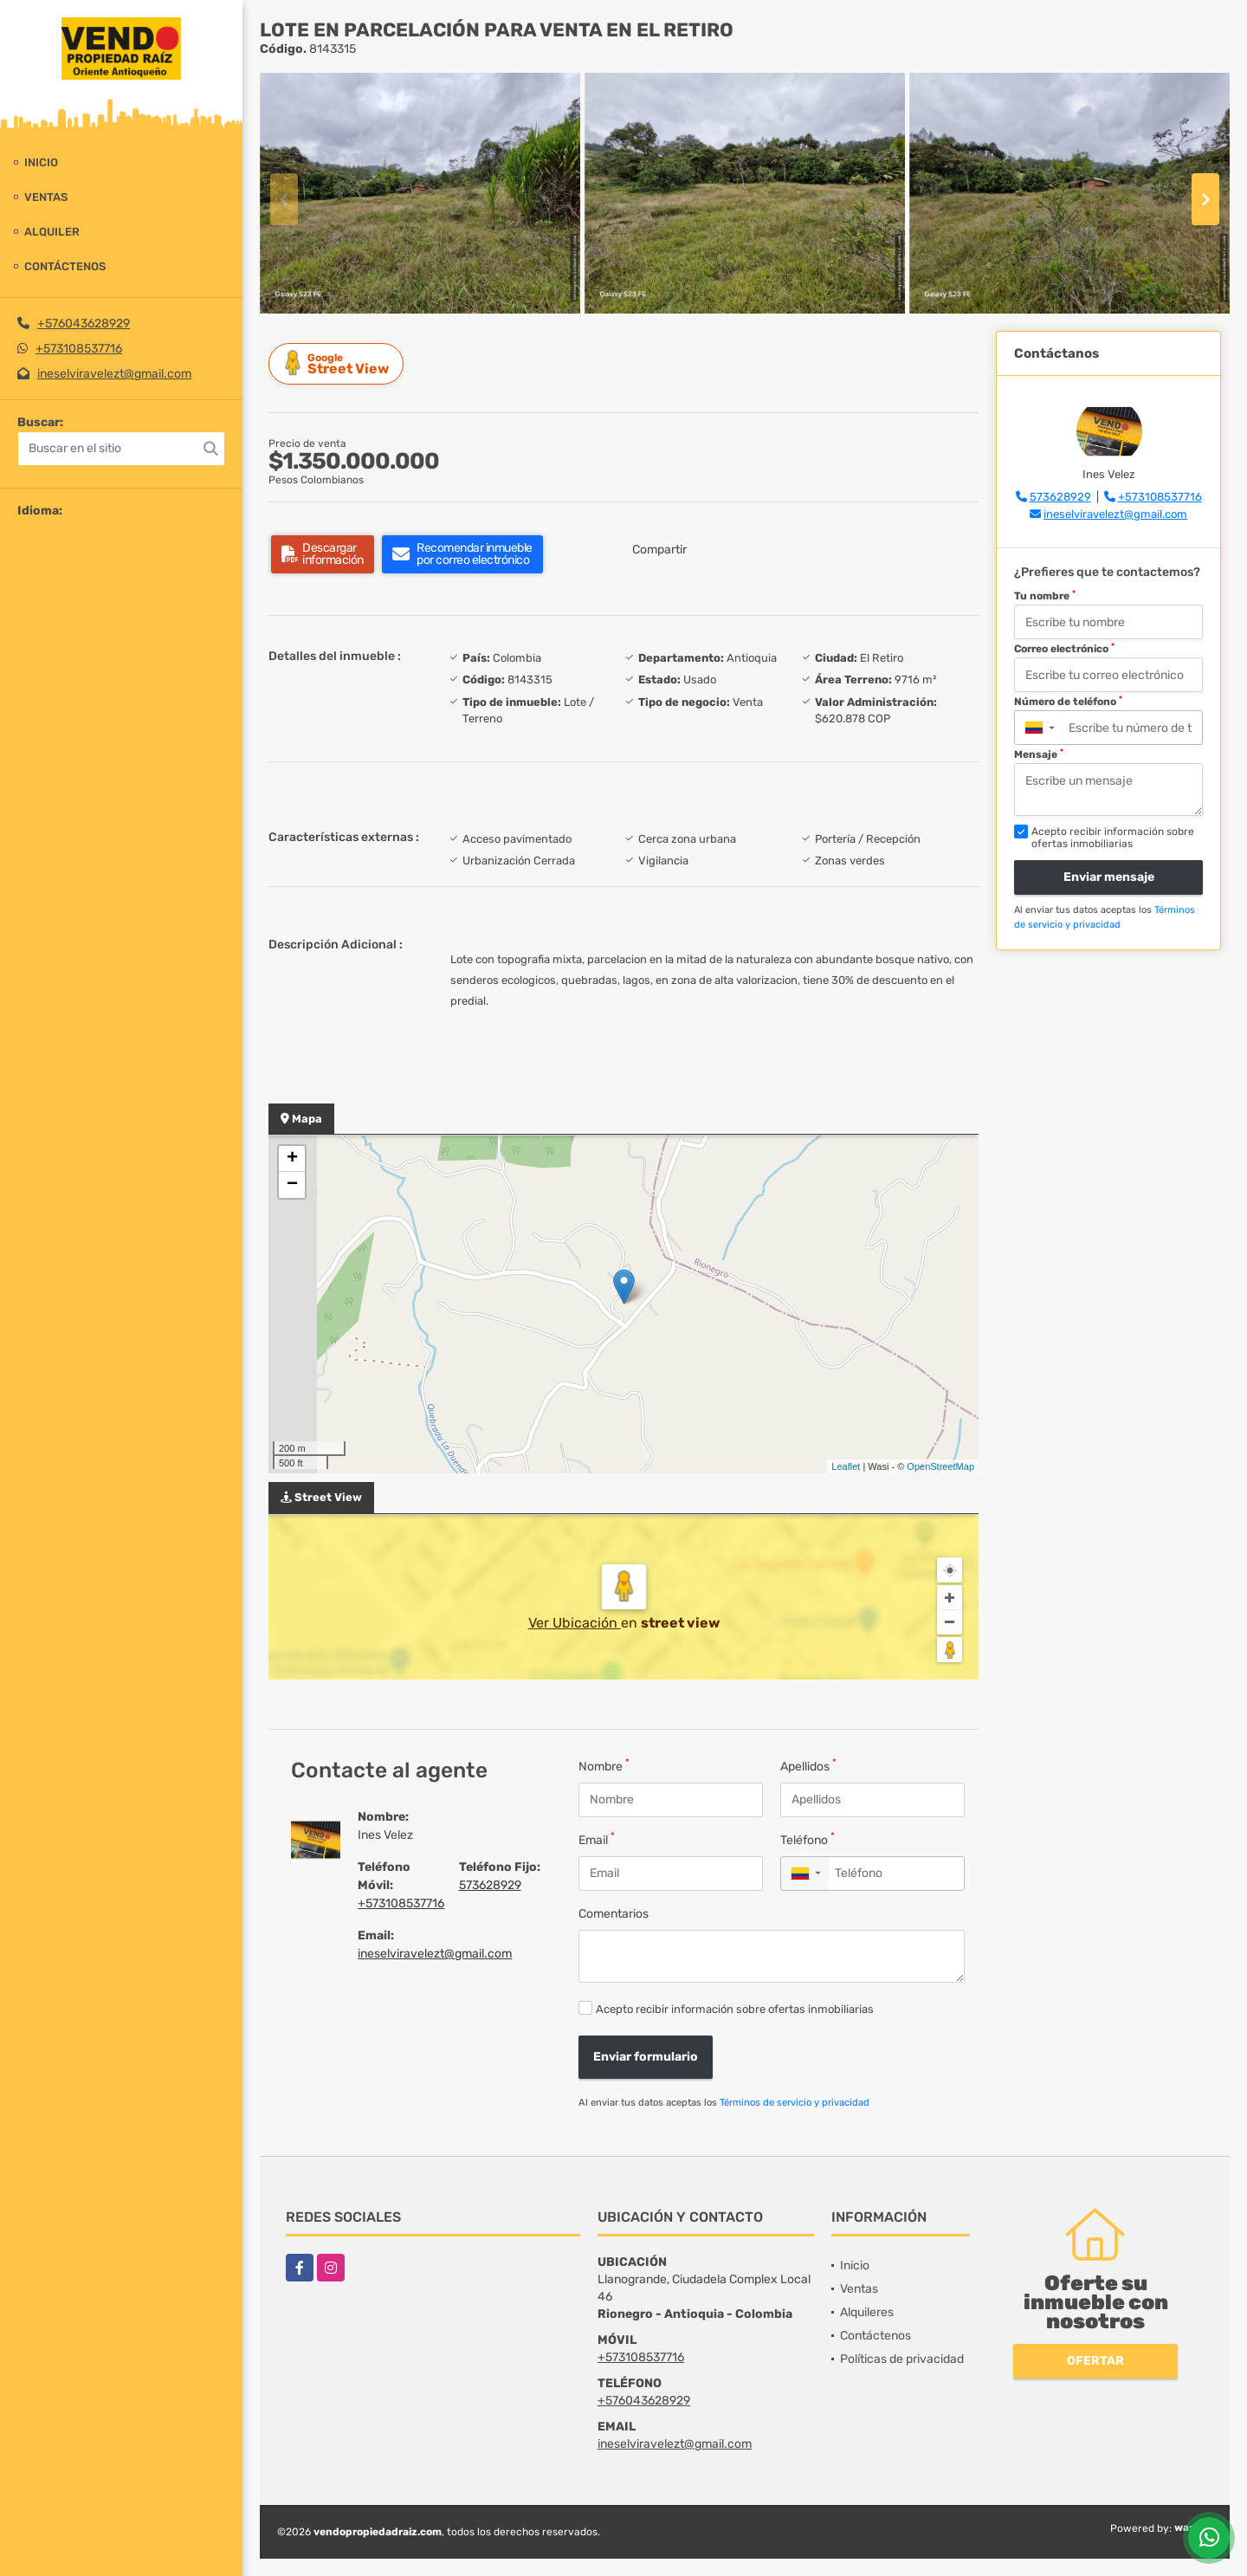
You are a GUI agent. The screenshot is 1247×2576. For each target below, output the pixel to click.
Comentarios (613, 1913)
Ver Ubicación (574, 1623)
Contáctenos (65, 266)
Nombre (604, 1765)
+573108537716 (79, 348)
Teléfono (807, 1839)
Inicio (41, 162)
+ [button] (292, 1159)
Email (596, 1839)
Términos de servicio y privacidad (794, 2102)
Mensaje (1038, 754)
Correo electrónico (1064, 649)
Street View (338, 363)
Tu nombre (1045, 596)
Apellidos (808, 1765)
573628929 (490, 1885)
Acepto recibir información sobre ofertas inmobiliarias (735, 2009)
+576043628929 (83, 323)
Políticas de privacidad (902, 2359)
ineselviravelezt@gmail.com (114, 373)
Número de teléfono (1068, 702)
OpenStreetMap (940, 1466)
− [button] (292, 1185)
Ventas (46, 197)
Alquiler (52, 231)
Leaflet (845, 1466)
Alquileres (867, 2312)
